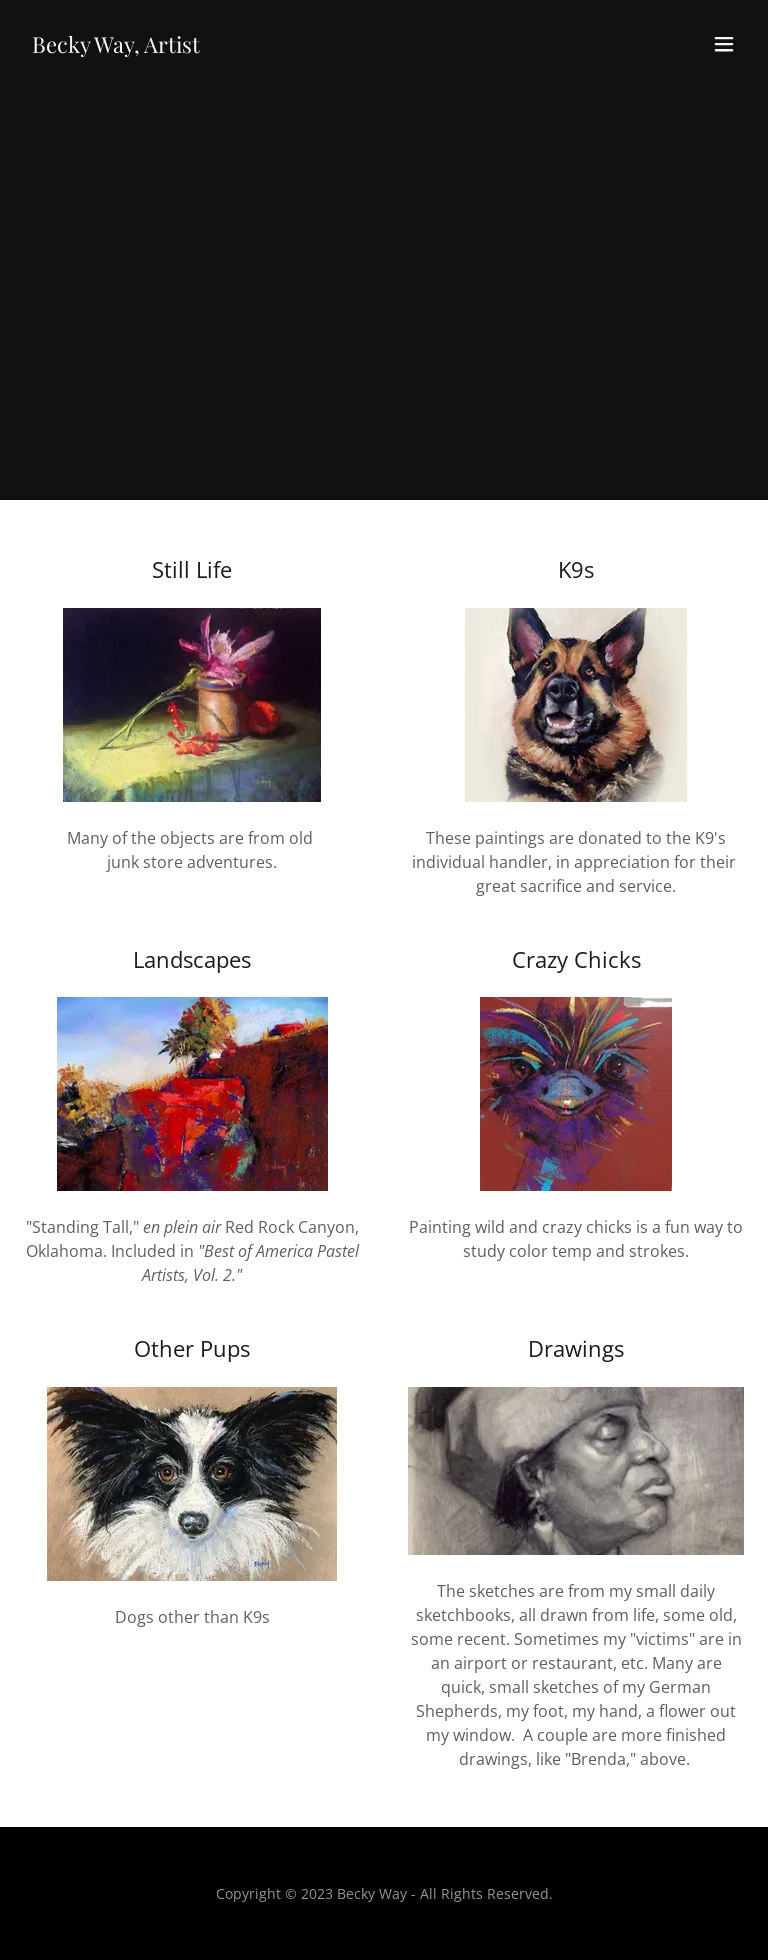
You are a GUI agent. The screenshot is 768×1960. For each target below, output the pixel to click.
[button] (724, 44)
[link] (116, 47)
